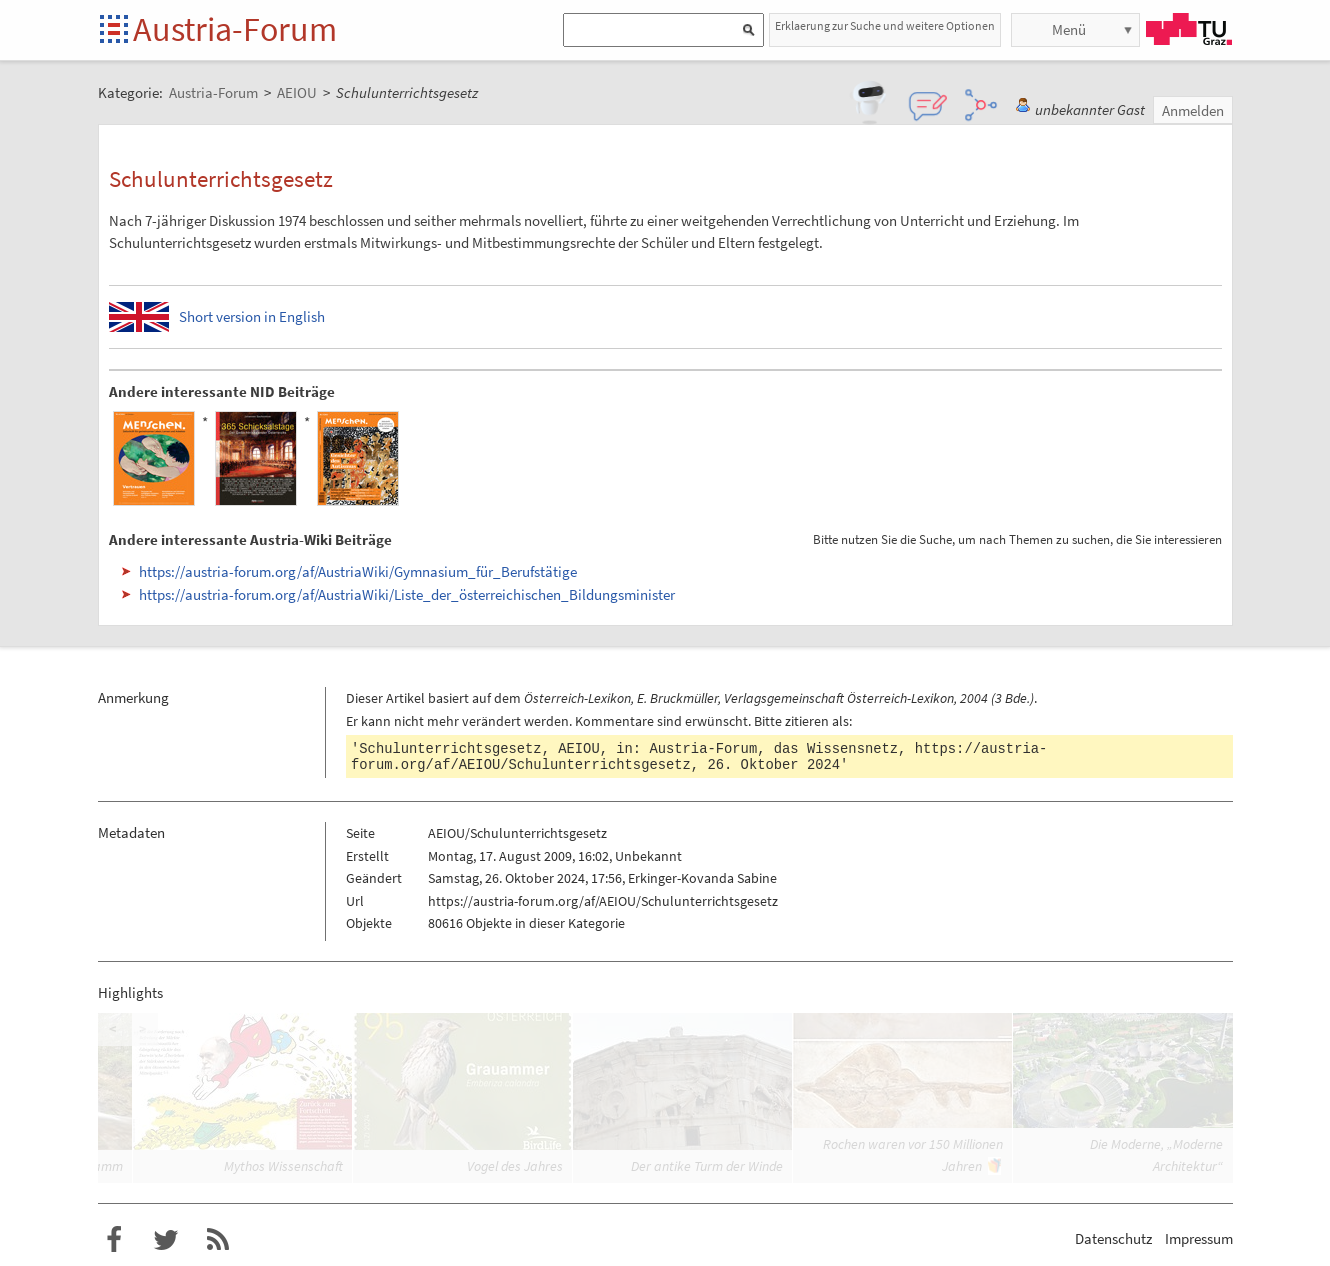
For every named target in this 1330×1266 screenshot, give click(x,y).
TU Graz (1189, 29)
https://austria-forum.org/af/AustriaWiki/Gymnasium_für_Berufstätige (358, 571)
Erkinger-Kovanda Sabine (702, 878)
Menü (1069, 29)
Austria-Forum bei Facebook (114, 1240)
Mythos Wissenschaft (283, 1166)
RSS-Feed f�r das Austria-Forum (218, 1240)
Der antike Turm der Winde (707, 1166)
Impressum (1199, 1238)
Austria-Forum (235, 29)
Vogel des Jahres (515, 1166)
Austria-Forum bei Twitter (166, 1240)
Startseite (115, 30)
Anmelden (1193, 110)
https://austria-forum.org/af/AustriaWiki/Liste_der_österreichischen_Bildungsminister (407, 594)
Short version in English (252, 316)
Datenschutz (1113, 1238)
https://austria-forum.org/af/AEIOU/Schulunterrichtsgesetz (603, 901)
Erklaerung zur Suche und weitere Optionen (885, 25)
